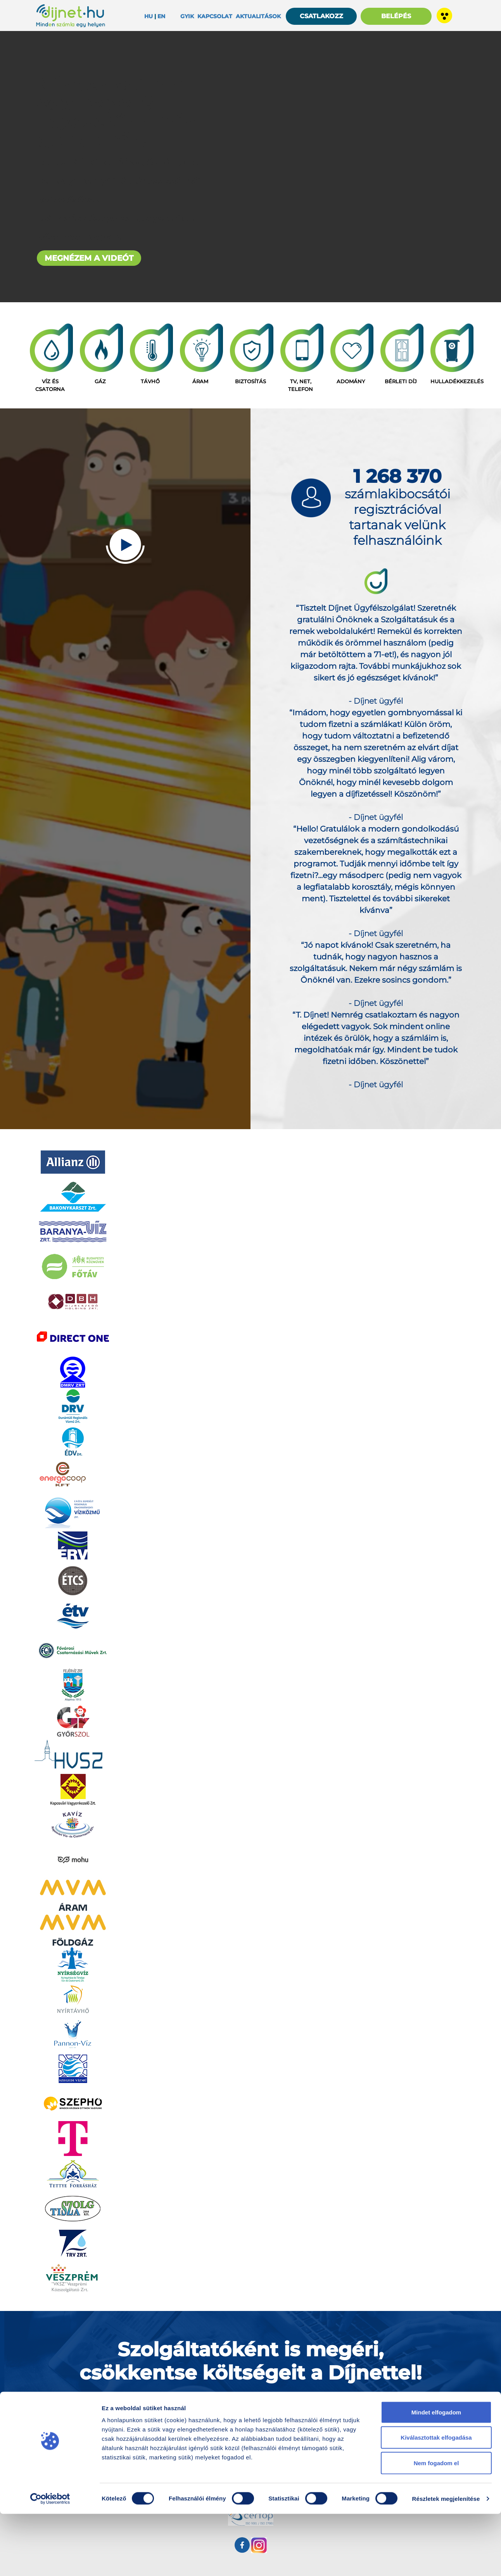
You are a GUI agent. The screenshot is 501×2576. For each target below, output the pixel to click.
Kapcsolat (214, 16)
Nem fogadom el (436, 2525)
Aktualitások (258, 16)
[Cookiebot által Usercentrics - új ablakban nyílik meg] (50, 2561)
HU (148, 16)
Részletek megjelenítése (446, 2560)
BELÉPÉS (396, 16)
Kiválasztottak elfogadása (436, 2500)
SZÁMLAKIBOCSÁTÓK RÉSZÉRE (250, 2404)
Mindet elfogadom (436, 2474)
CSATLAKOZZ (321, 16)
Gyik (187, 16)
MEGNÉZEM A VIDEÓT (89, 258)
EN (161, 16)
